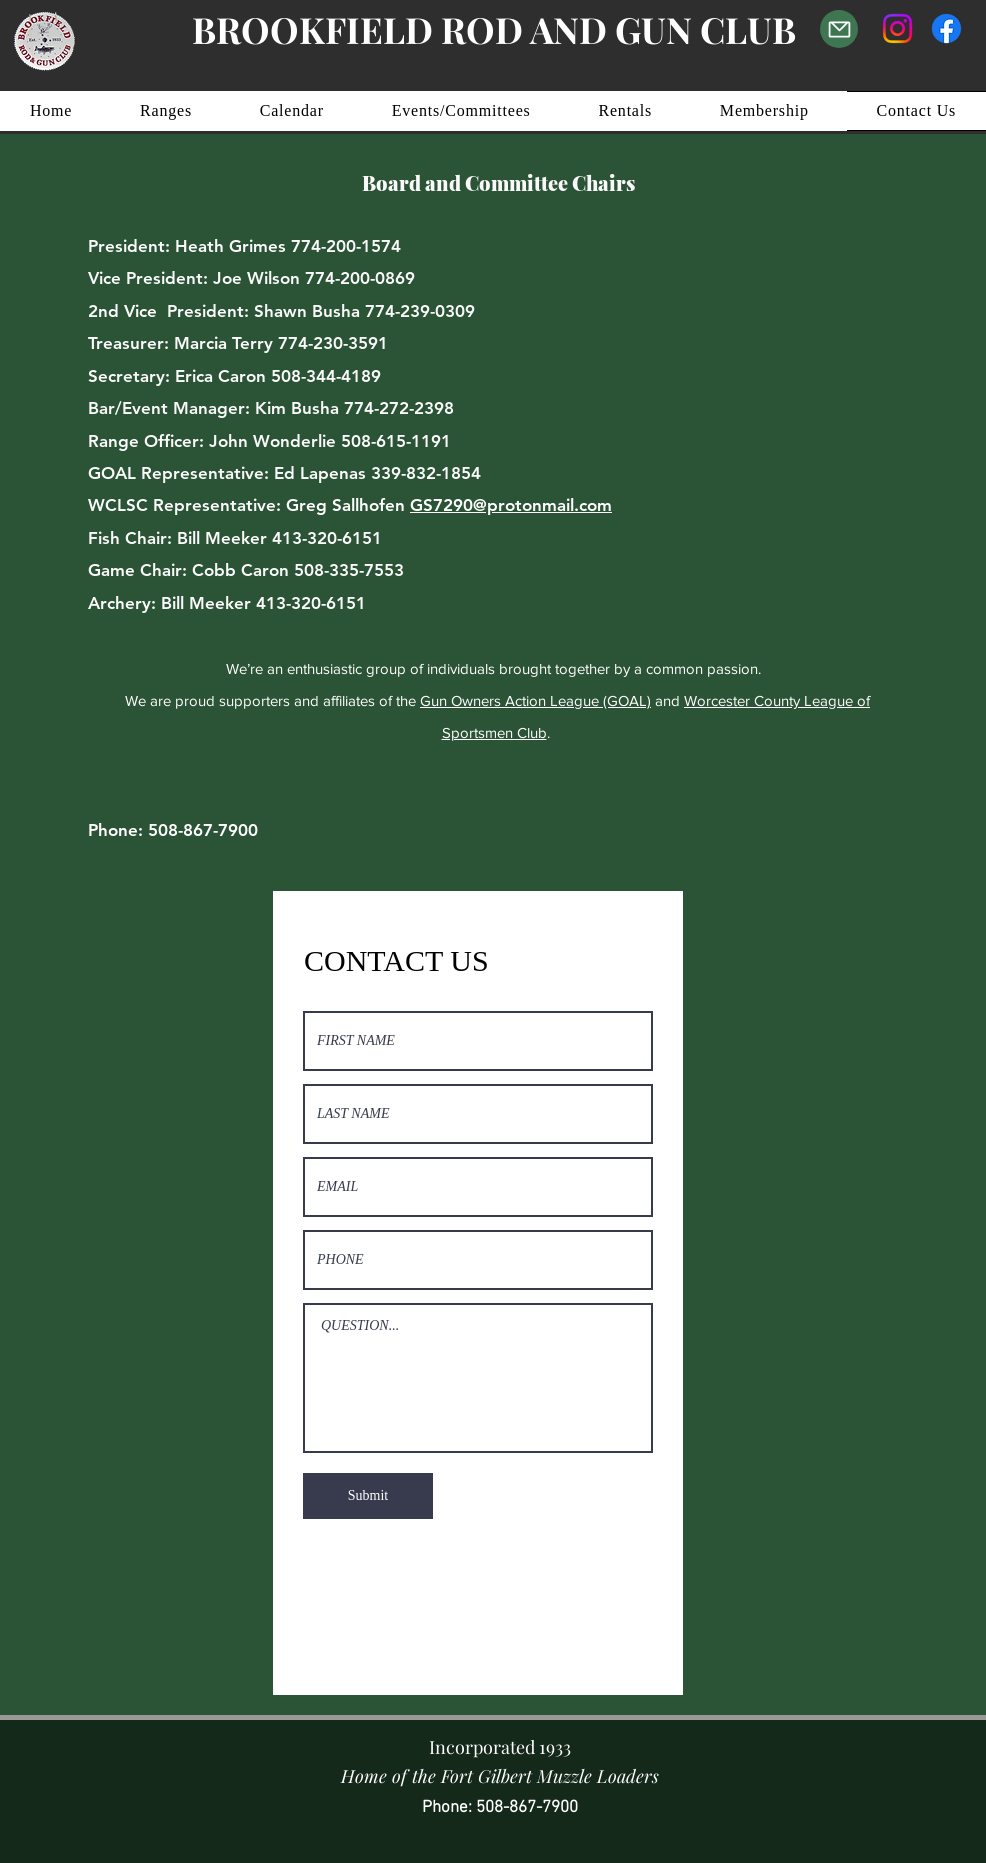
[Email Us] (839, 29)
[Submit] (368, 1496)
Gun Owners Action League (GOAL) (535, 700)
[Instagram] (897, 28)
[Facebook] (946, 28)
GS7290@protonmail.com (511, 505)
